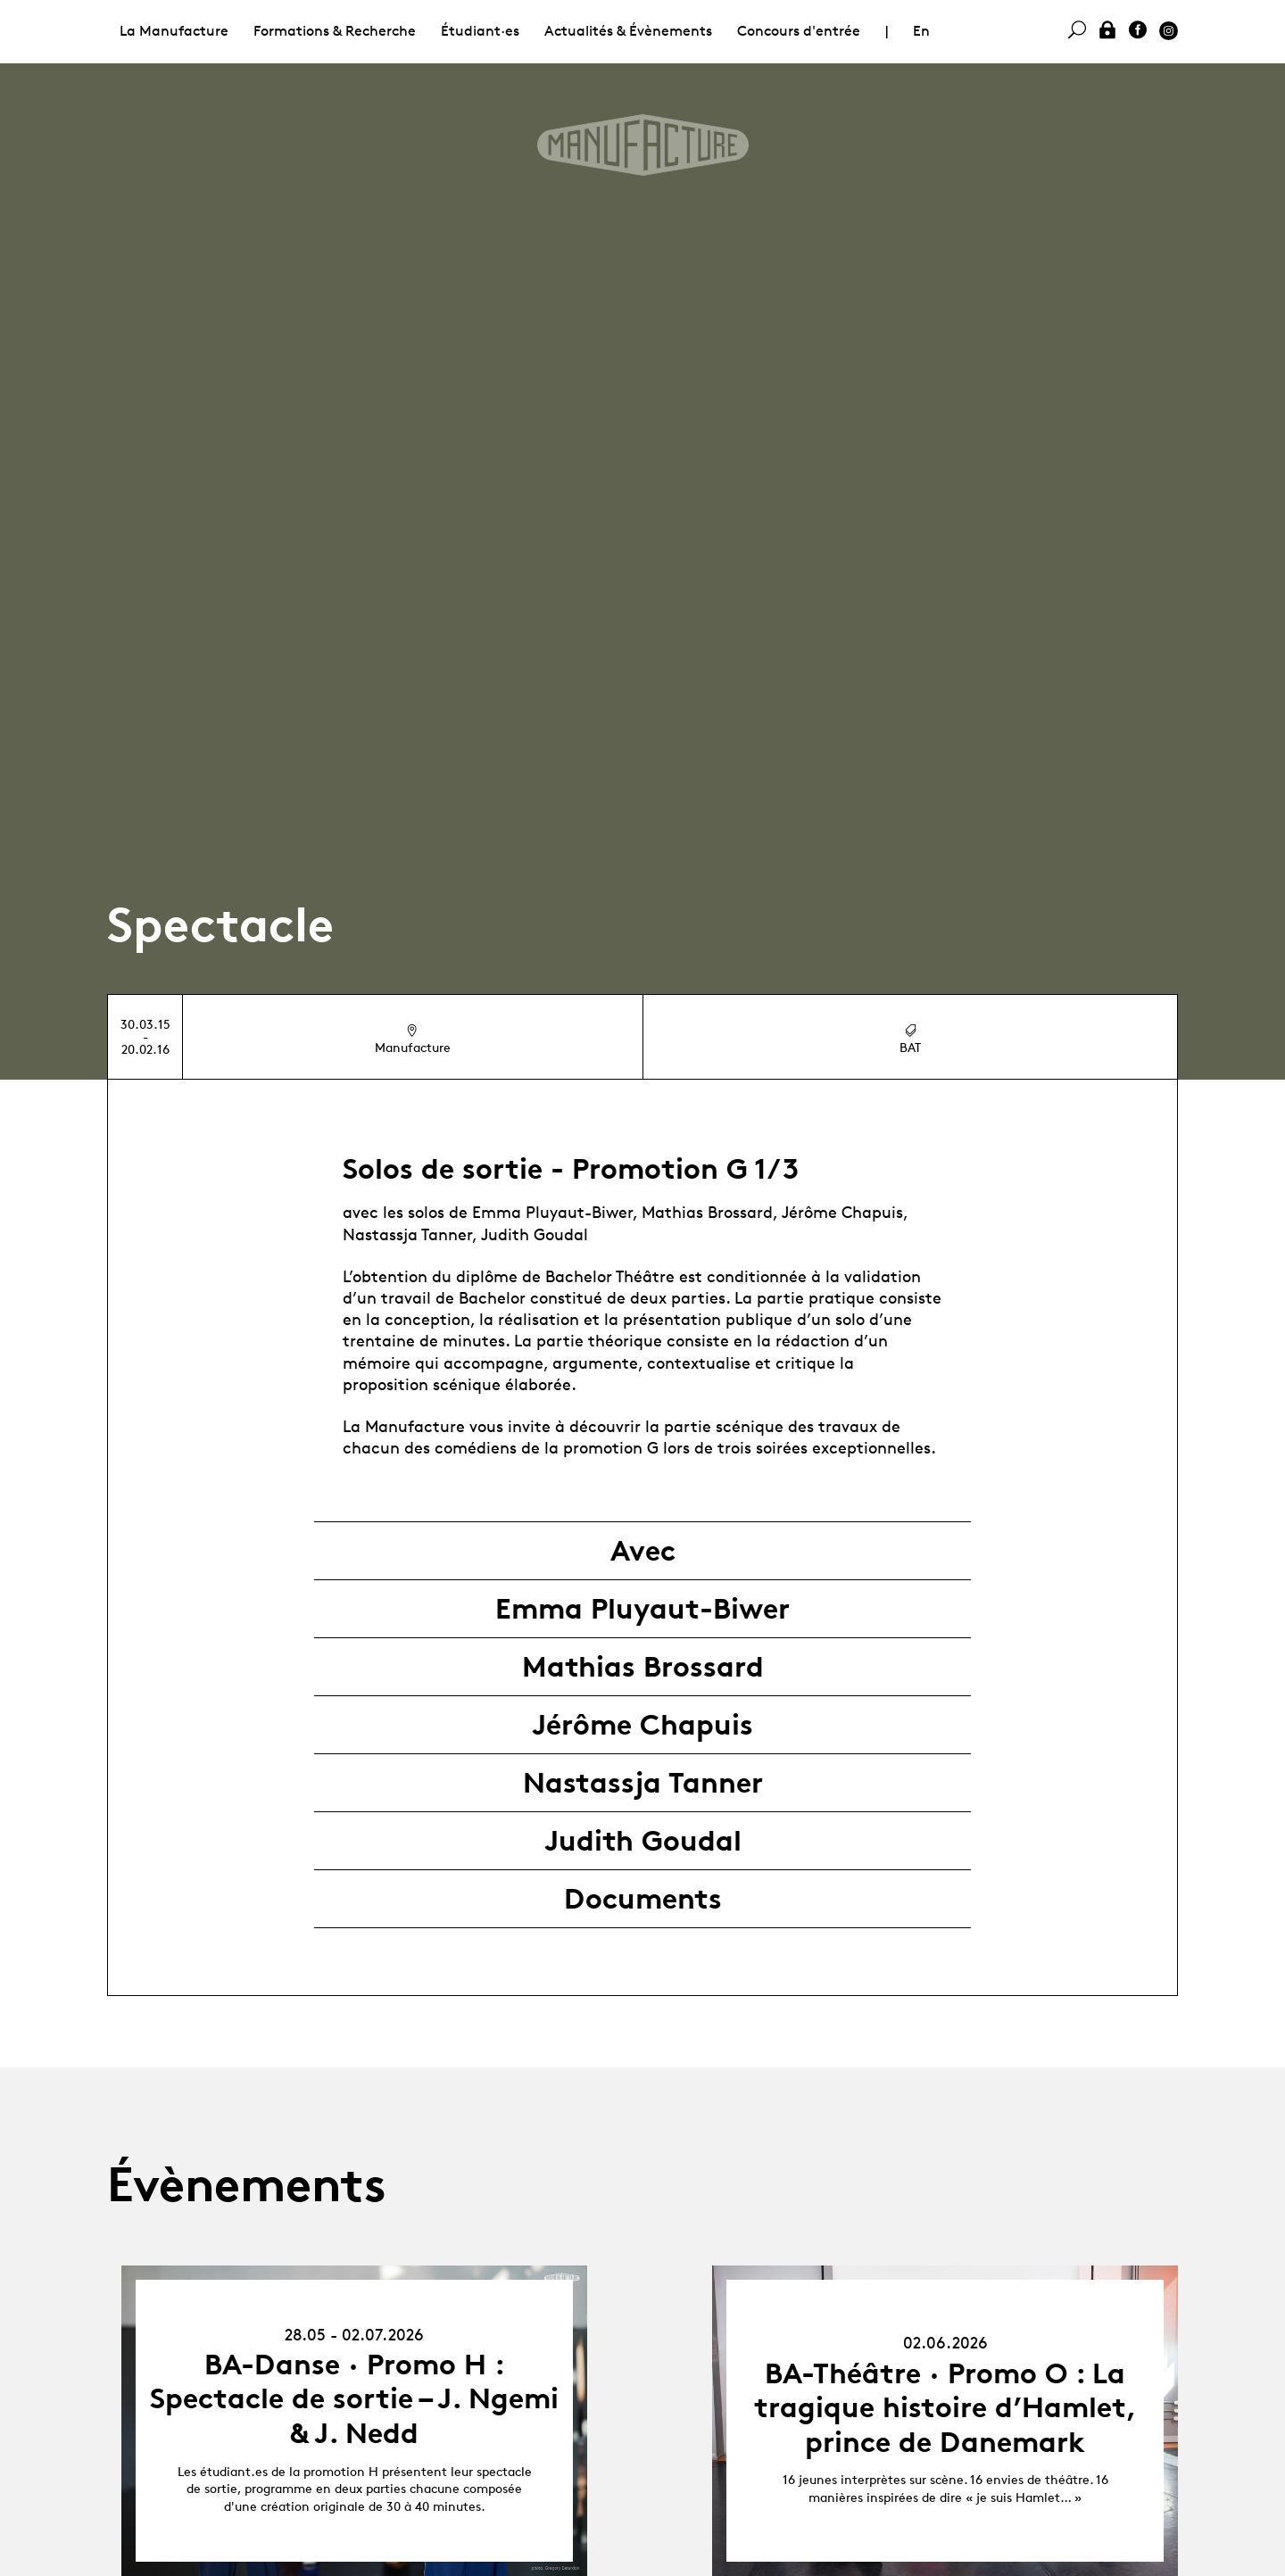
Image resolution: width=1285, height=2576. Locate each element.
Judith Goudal (643, 1841)
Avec (643, 1551)
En (921, 30)
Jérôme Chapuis (642, 1725)
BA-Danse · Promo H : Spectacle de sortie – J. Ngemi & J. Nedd (354, 2399)
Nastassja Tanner (643, 1783)
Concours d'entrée (798, 30)
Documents (643, 1899)
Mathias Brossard (643, 1667)
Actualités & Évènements (628, 30)
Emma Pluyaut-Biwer (642, 1609)
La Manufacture (174, 30)
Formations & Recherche (334, 30)
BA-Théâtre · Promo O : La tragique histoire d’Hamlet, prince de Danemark (945, 2408)
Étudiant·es (480, 30)
